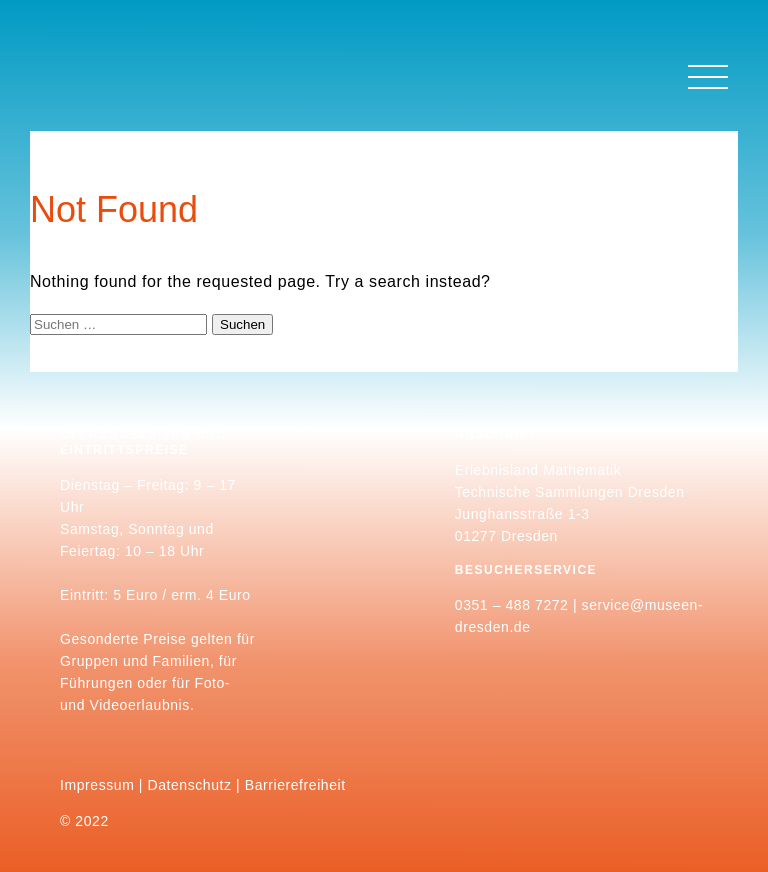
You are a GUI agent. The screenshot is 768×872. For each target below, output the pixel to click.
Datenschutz (190, 785)
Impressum (97, 785)
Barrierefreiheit (295, 785)
